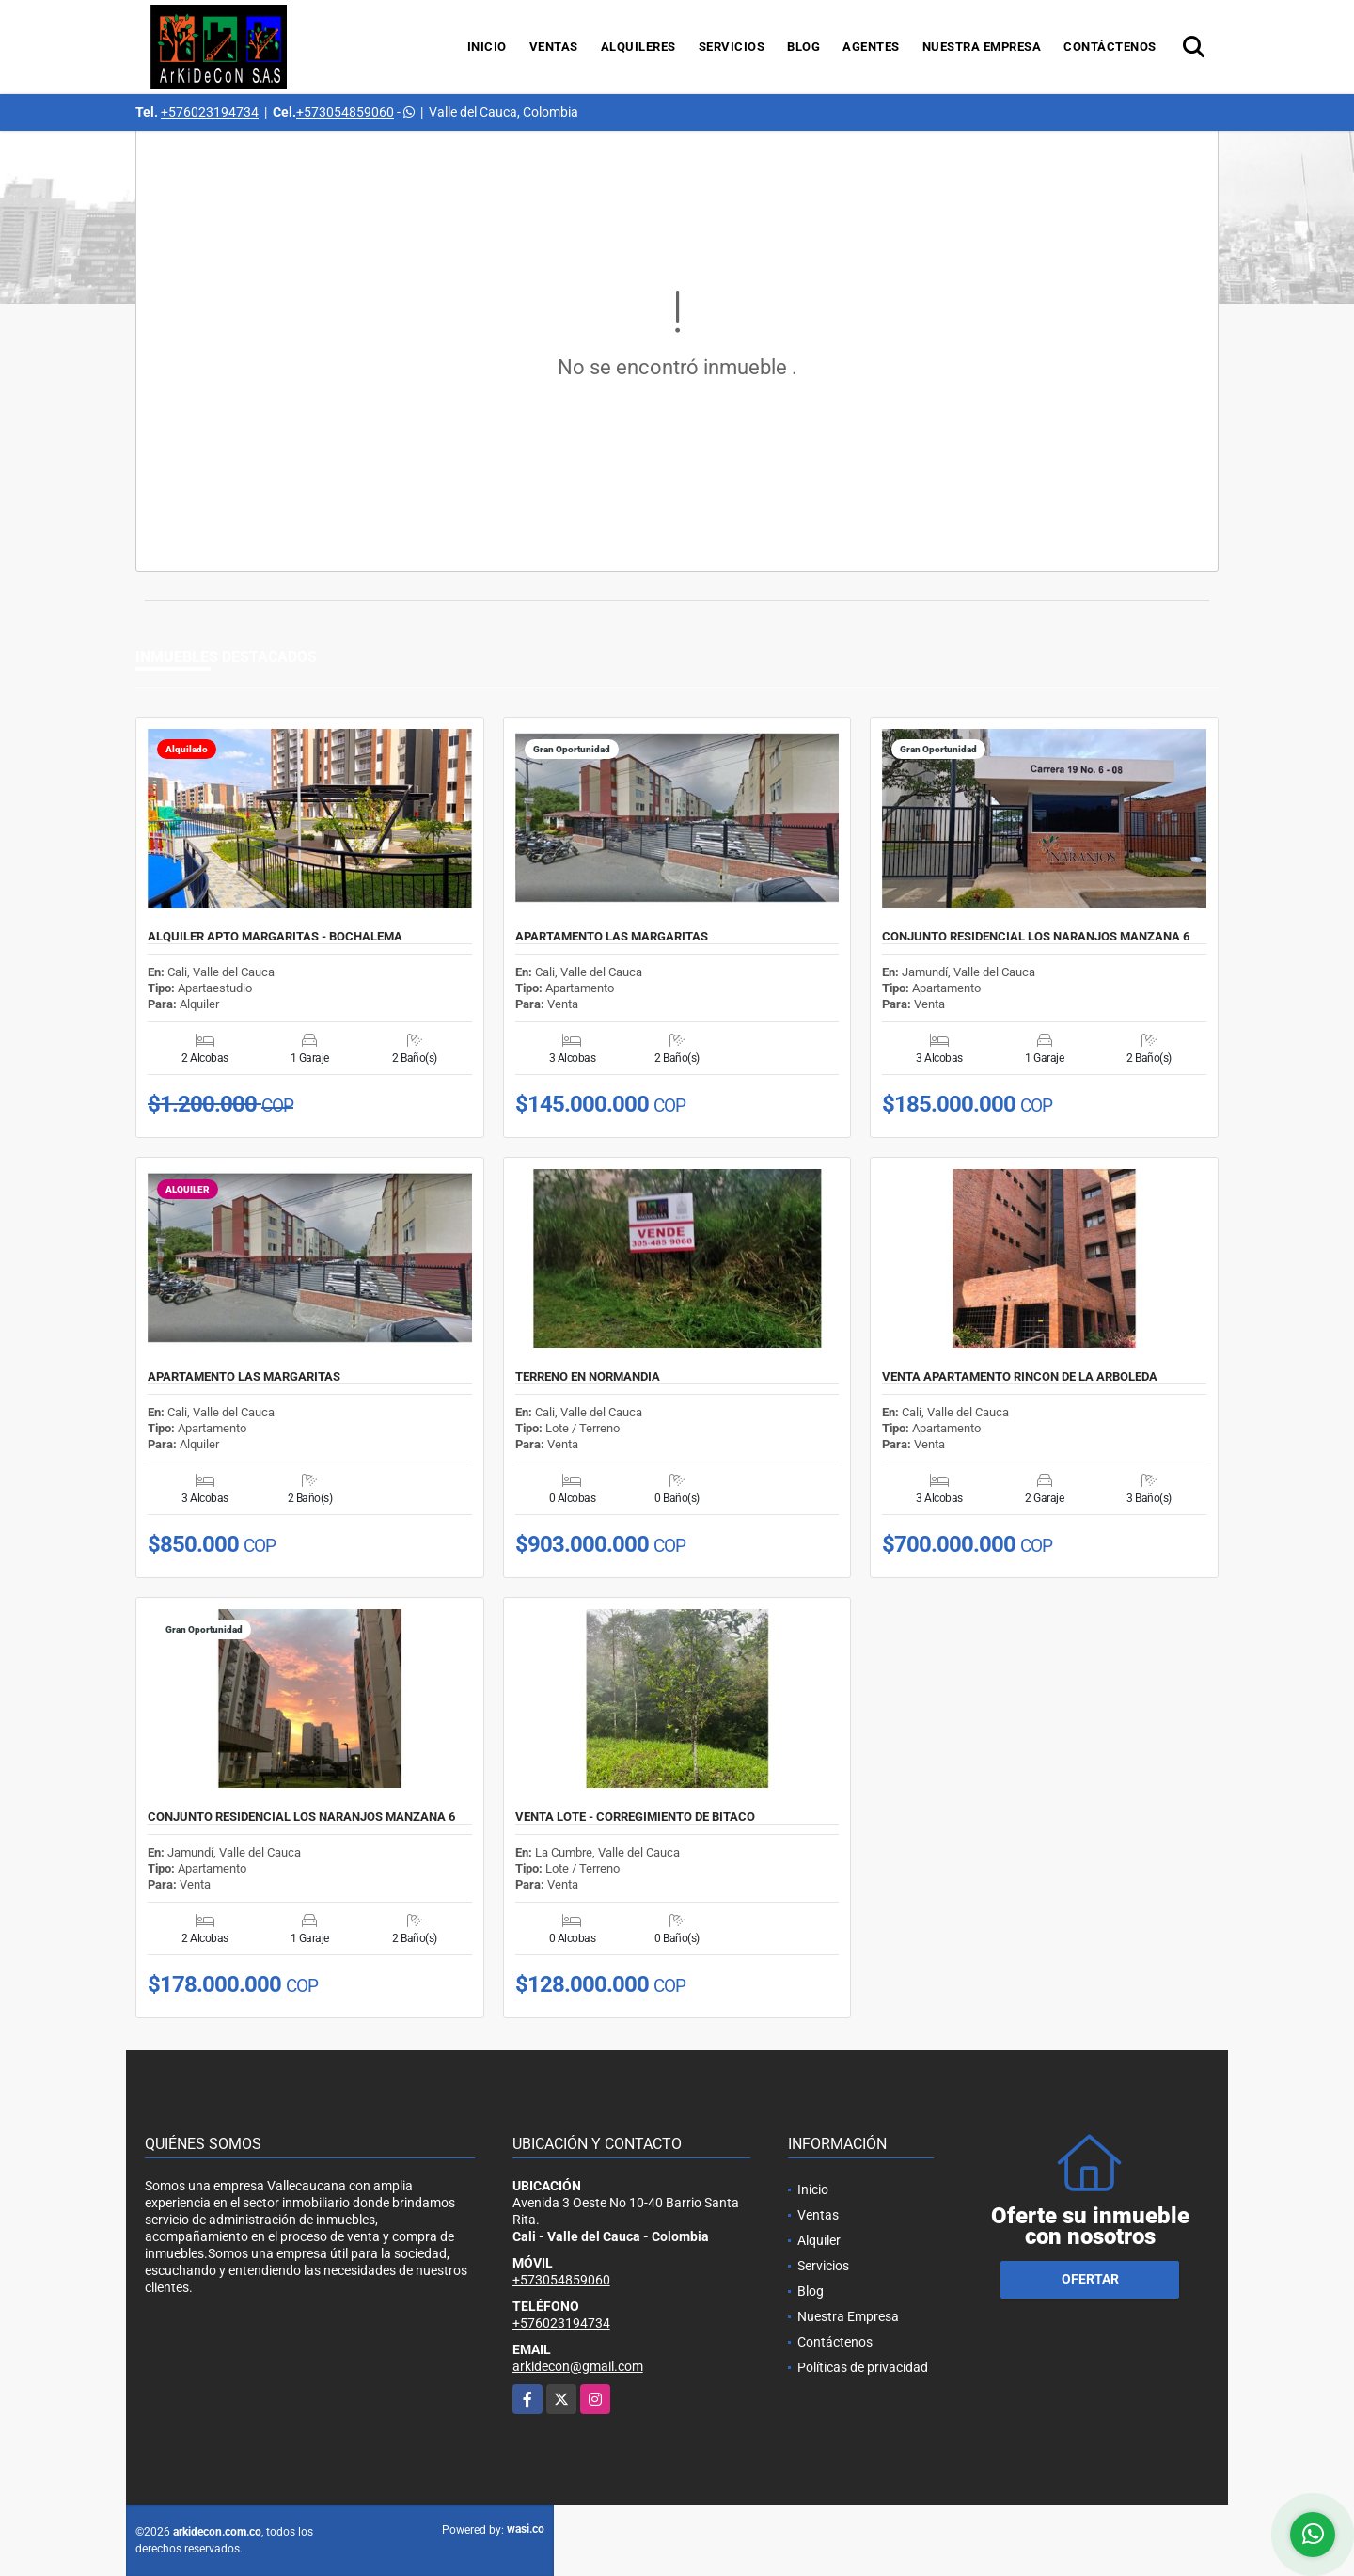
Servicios (732, 47)
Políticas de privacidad (862, 2367)
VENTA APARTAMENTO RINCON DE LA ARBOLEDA (1019, 1376)
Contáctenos (1110, 47)
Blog (803, 47)
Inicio (487, 47)
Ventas (553, 47)
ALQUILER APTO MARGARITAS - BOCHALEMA (275, 936)
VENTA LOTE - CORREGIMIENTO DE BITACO (635, 1817)
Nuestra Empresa (982, 47)
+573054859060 (345, 111)
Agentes (871, 47)
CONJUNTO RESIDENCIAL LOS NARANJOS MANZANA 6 (1035, 936)
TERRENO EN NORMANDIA (587, 1376)
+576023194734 (210, 111)
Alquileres (638, 47)
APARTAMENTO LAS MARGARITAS (611, 936)
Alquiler (819, 2240)
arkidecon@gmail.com (577, 2366)
